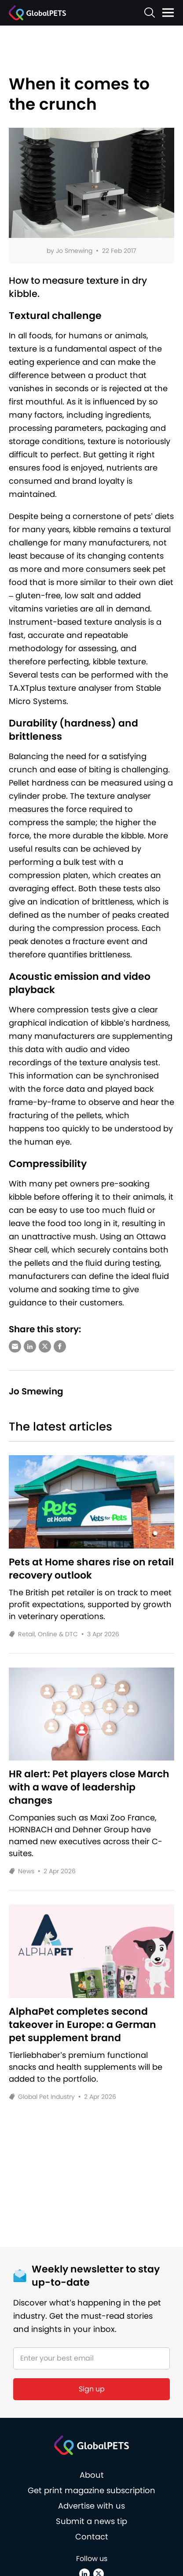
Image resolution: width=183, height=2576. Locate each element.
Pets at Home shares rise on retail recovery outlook (91, 1569)
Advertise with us (91, 2505)
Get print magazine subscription (91, 2490)
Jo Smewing (74, 250)
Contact (91, 2536)
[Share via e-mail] (15, 1346)
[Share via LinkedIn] (30, 1346)
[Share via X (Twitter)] (45, 1346)
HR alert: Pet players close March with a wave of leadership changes (89, 1787)
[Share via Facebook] (60, 1346)
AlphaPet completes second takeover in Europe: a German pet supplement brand (82, 2025)
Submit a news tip (91, 2521)
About (92, 2474)
